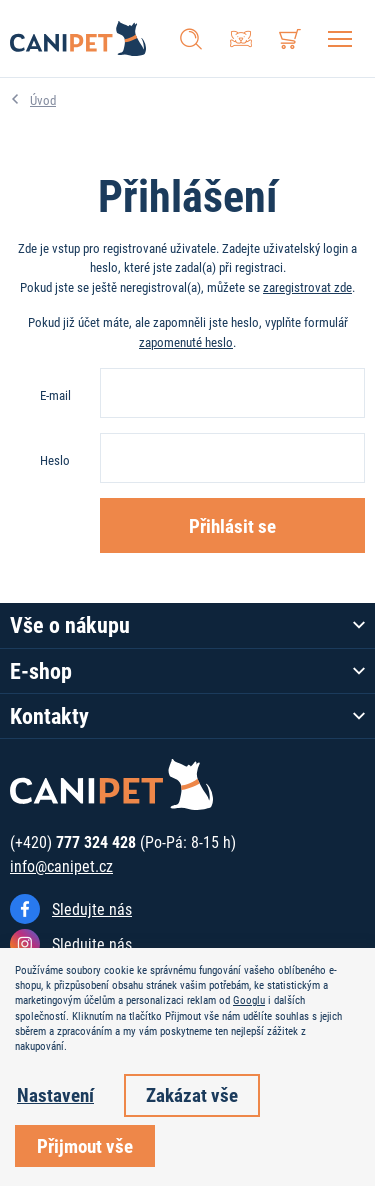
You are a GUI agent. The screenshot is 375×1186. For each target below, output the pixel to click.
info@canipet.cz (61, 865)
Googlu (249, 1000)
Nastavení (55, 1094)
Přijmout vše (85, 1145)
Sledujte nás (92, 908)
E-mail (55, 395)
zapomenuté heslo (186, 342)
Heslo (55, 460)
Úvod (43, 100)
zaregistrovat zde (307, 287)
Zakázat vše (192, 1094)
